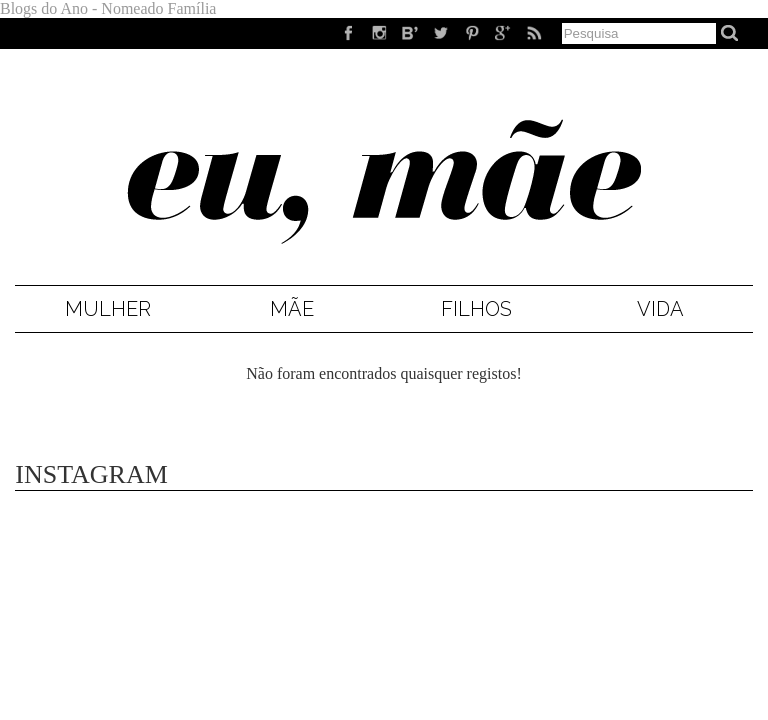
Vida (660, 309)
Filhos (476, 309)
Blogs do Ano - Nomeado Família (108, 8)
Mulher (108, 309)
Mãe (292, 309)
